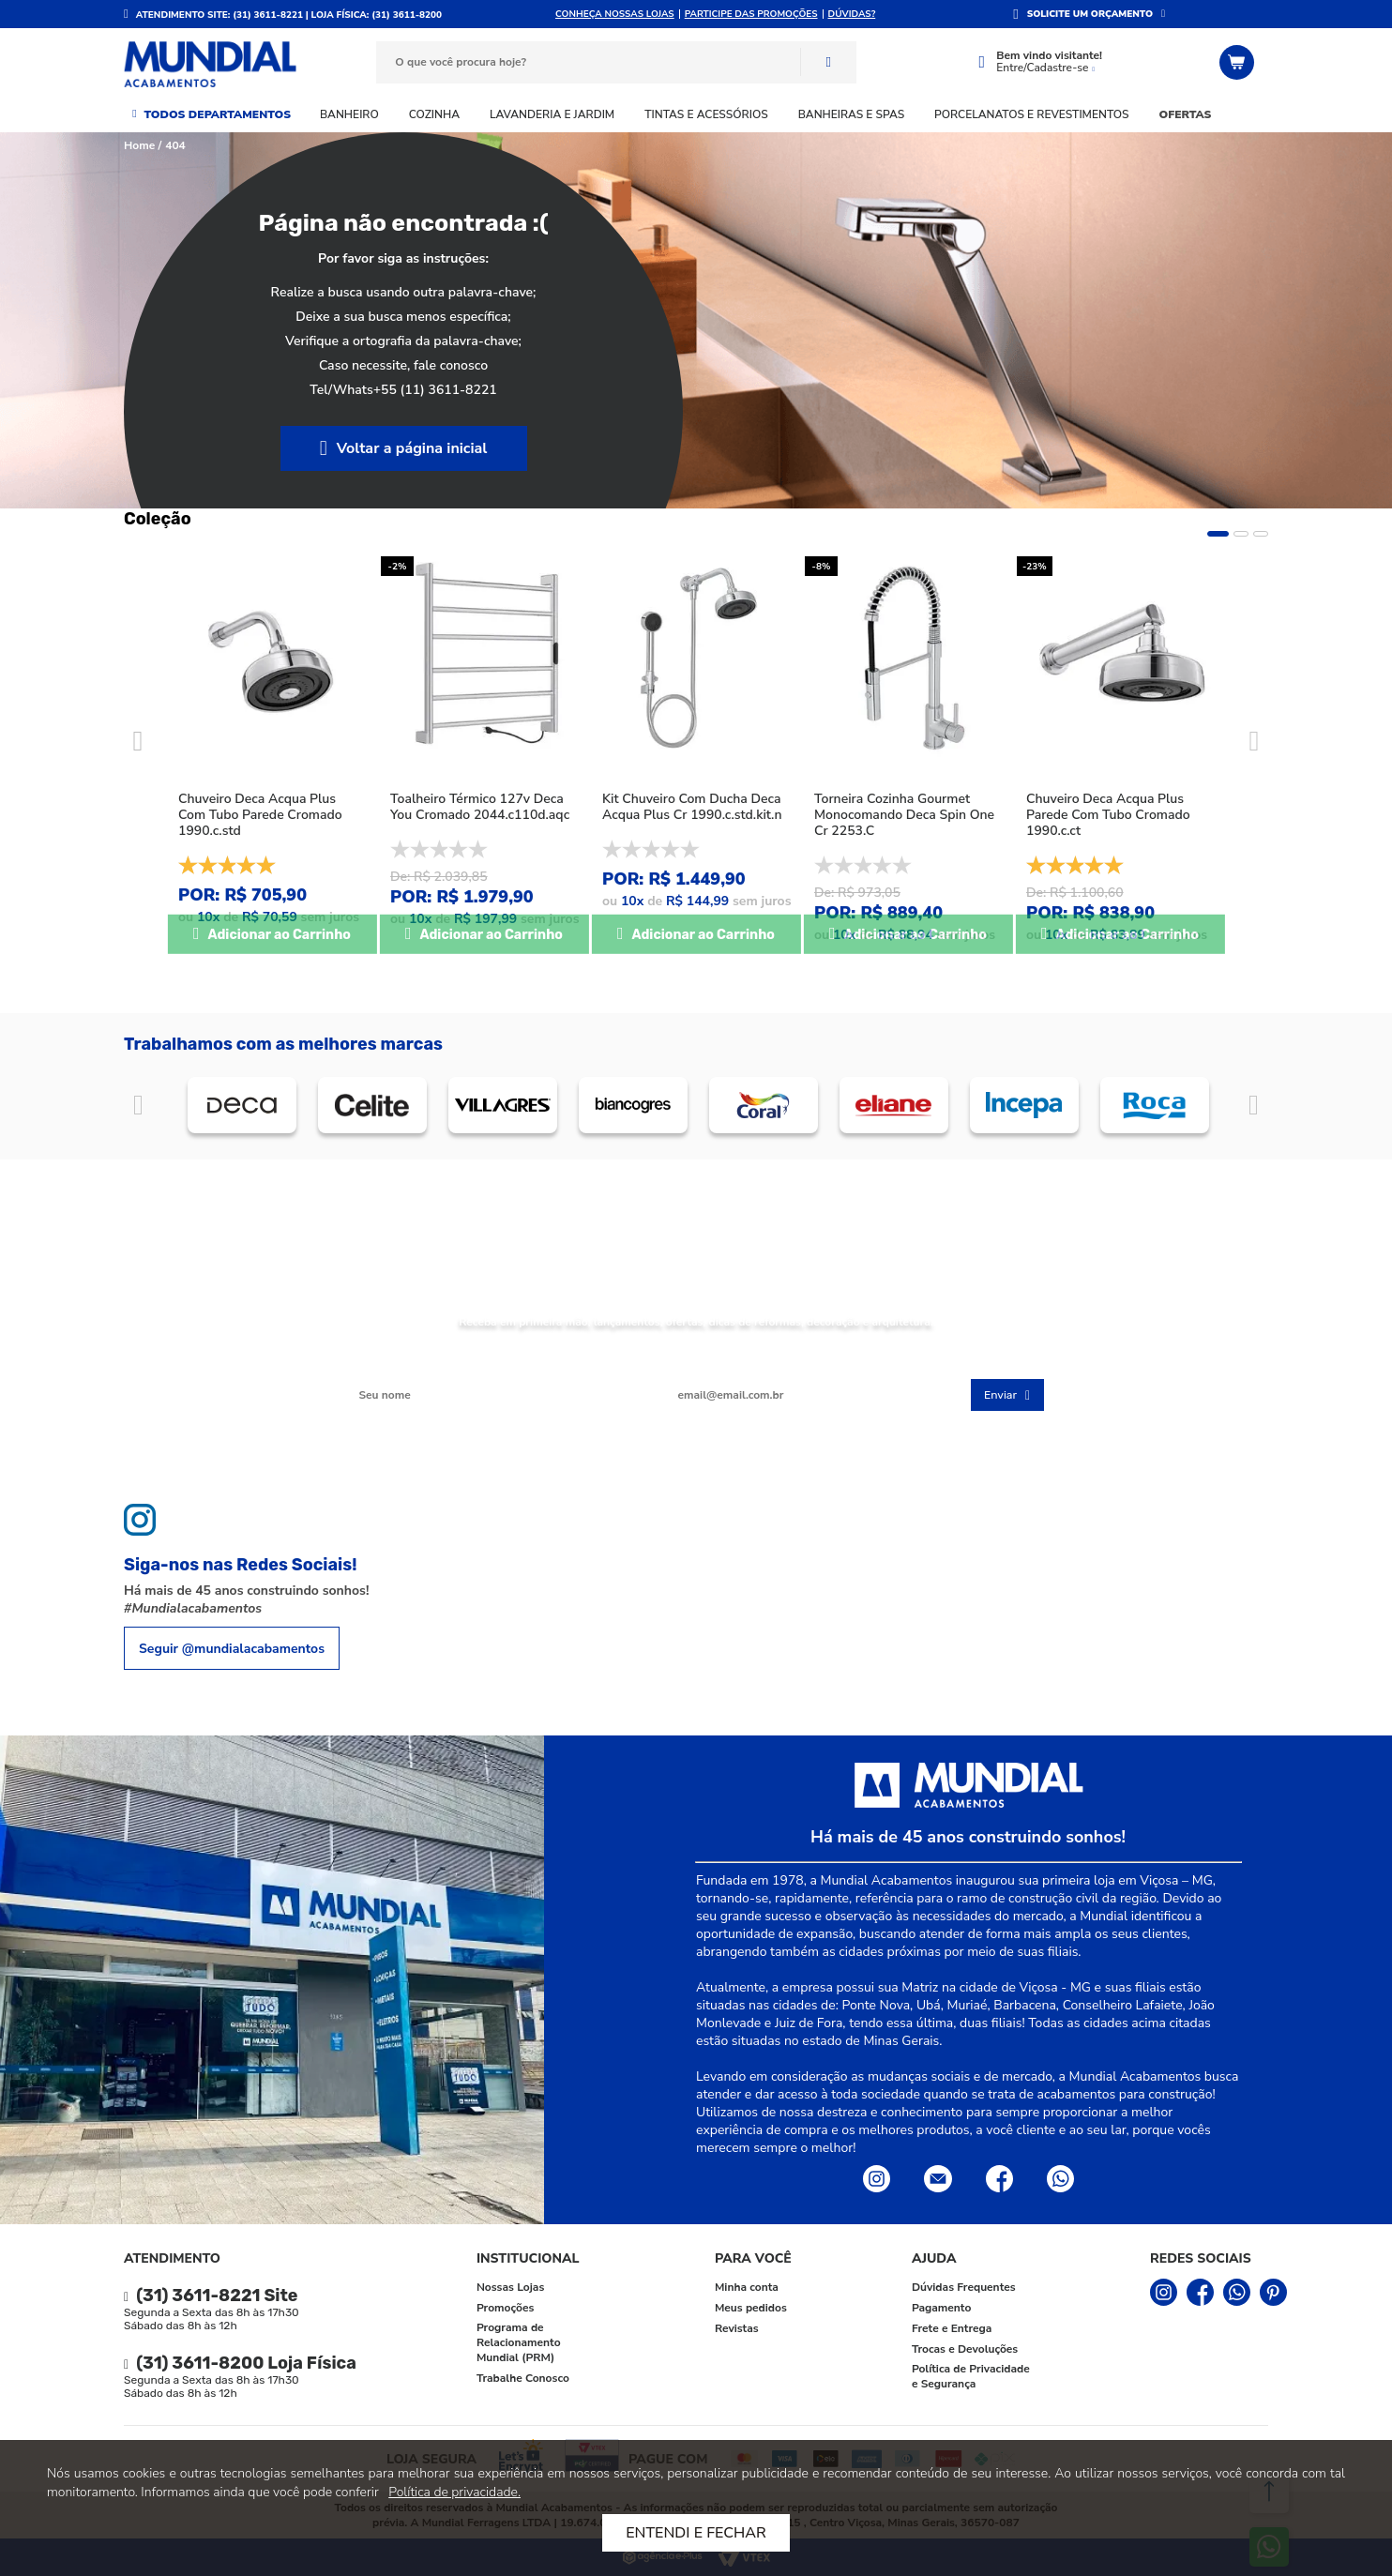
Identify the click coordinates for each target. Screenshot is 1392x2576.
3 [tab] (1260, 534)
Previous (138, 741)
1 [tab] (1218, 534)
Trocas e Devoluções (965, 2348)
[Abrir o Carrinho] (1239, 62)
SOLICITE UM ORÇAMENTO (1090, 14)
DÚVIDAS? (852, 14)
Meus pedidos (751, 2307)
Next (1254, 741)
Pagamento (941, 2307)
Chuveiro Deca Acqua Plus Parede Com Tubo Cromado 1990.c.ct (1108, 815)
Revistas (737, 2328)
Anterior (138, 1105)
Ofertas (1185, 114)
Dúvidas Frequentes (964, 2287)
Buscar (828, 62)
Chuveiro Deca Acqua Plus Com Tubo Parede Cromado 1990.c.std (260, 815)
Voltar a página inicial (412, 448)
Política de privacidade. (454, 2492)
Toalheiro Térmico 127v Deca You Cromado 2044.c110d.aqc (479, 807)
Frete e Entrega (951, 2328)
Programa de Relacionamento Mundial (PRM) (519, 2342)
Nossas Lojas (510, 2287)
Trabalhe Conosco (523, 2378)
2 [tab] (1240, 534)
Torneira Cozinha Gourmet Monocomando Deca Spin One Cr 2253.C (904, 815)
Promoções (505, 2307)
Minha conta (747, 2287)
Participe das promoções (751, 14)
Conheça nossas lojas (614, 14)
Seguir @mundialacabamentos (232, 1649)
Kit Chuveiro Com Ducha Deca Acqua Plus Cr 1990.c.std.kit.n (692, 807)
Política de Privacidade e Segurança (971, 2376)
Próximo (1253, 1105)
